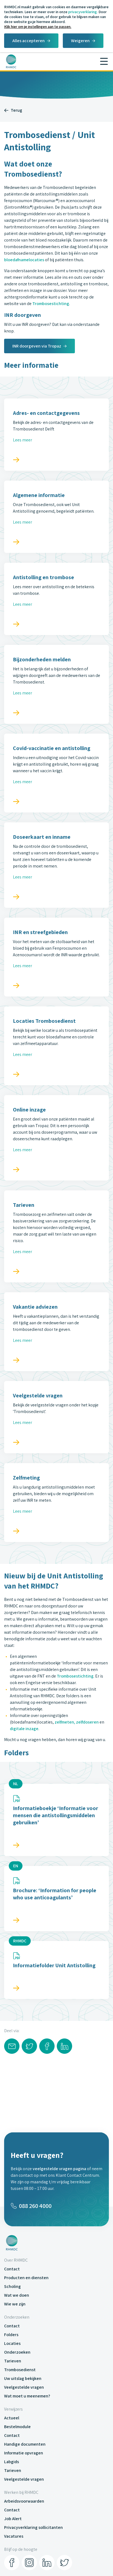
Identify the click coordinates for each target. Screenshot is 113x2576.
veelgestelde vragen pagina (59, 2169)
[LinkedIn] (47, 2562)
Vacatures (13, 2536)
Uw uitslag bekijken (22, 2378)
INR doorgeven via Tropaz (36, 346)
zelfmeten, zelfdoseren (77, 1722)
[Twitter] (64, 2562)
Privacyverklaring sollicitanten (33, 2527)
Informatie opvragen (23, 2453)
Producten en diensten (26, 2278)
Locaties (12, 2343)
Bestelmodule (17, 2426)
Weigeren (80, 41)
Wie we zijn (15, 2304)
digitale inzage (24, 1728)
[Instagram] (29, 2562)
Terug (13, 110)
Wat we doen (16, 2295)
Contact (12, 2269)
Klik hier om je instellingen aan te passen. (37, 26)
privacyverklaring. (83, 11)
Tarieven (12, 2361)
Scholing (12, 2286)
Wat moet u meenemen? (27, 2396)
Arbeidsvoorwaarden (24, 2501)
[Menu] (104, 61)
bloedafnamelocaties (24, 260)
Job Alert (13, 2519)
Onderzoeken (17, 2352)
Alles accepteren (28, 41)
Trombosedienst (20, 2370)
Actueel (11, 2418)
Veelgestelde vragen (24, 2387)
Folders (11, 2334)
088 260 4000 (31, 2206)
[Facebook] (11, 2562)
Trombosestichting (50, 303)
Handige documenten (25, 2444)
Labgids (11, 2462)
